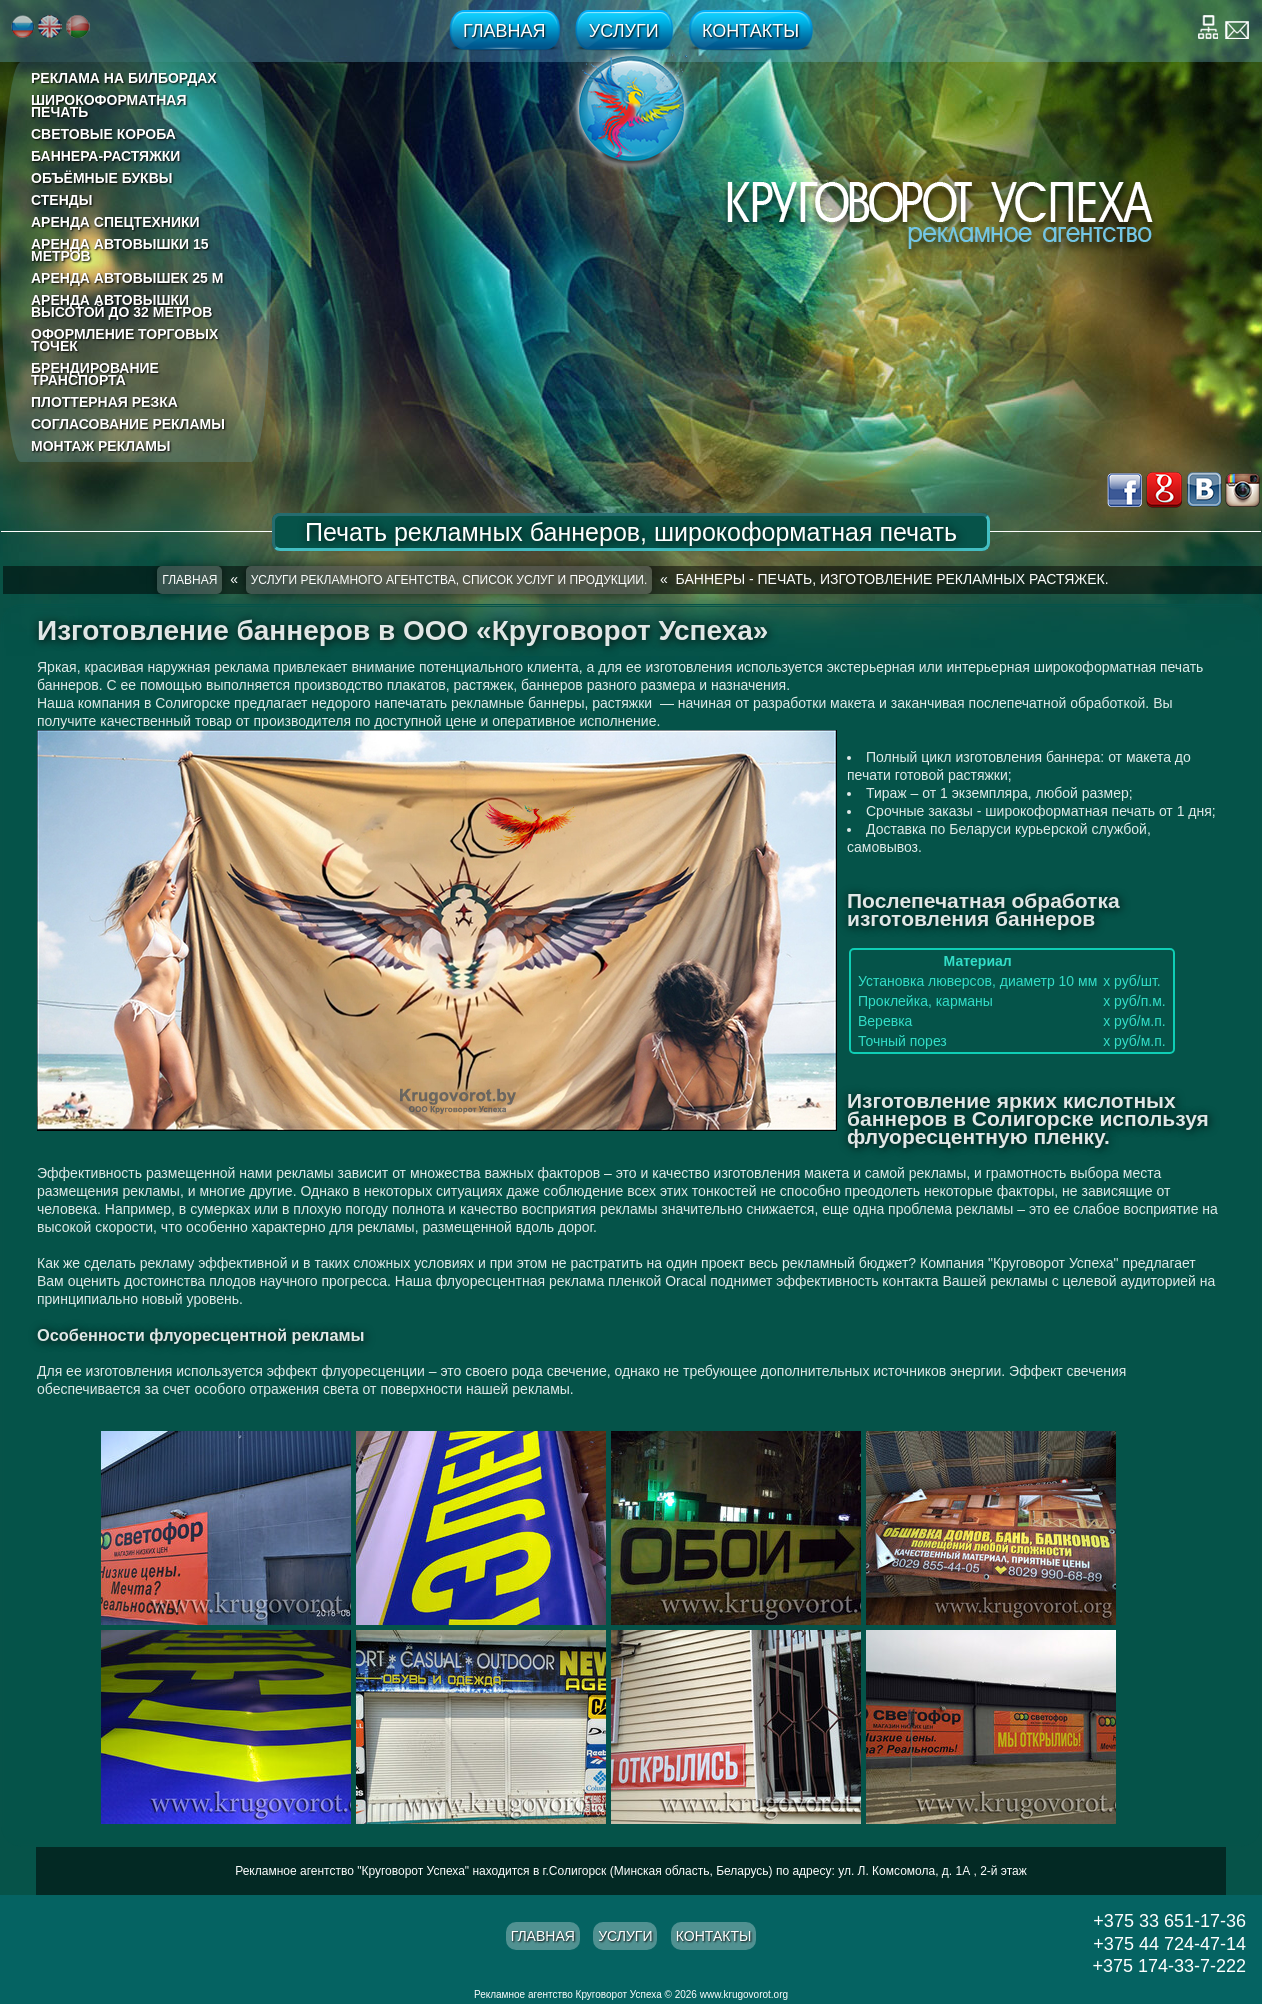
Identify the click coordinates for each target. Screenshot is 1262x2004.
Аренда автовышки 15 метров (120, 250)
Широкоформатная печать (109, 106)
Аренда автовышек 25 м (127, 278)
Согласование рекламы (128, 424)
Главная (504, 31)
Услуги (624, 31)
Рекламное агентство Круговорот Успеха (568, 1994)
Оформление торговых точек (124, 340)
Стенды (61, 200)
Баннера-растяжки (105, 156)
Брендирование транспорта (95, 374)
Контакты (750, 31)
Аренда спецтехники (115, 222)
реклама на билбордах (124, 78)
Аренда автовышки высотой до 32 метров (121, 306)
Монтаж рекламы (101, 446)
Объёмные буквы (101, 178)
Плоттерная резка (104, 402)
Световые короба (103, 134)
